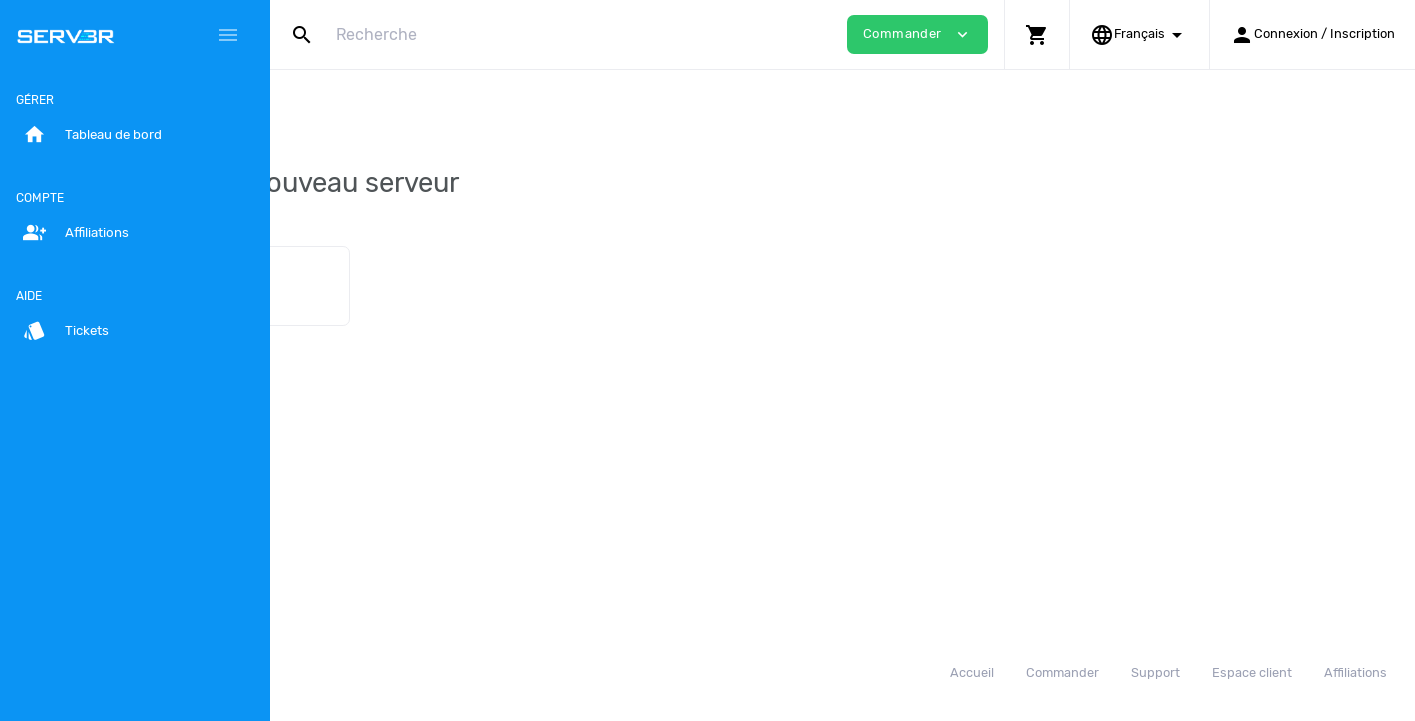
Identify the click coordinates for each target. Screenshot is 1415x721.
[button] (1036, 34)
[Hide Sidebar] (228, 35)
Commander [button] (917, 34)
